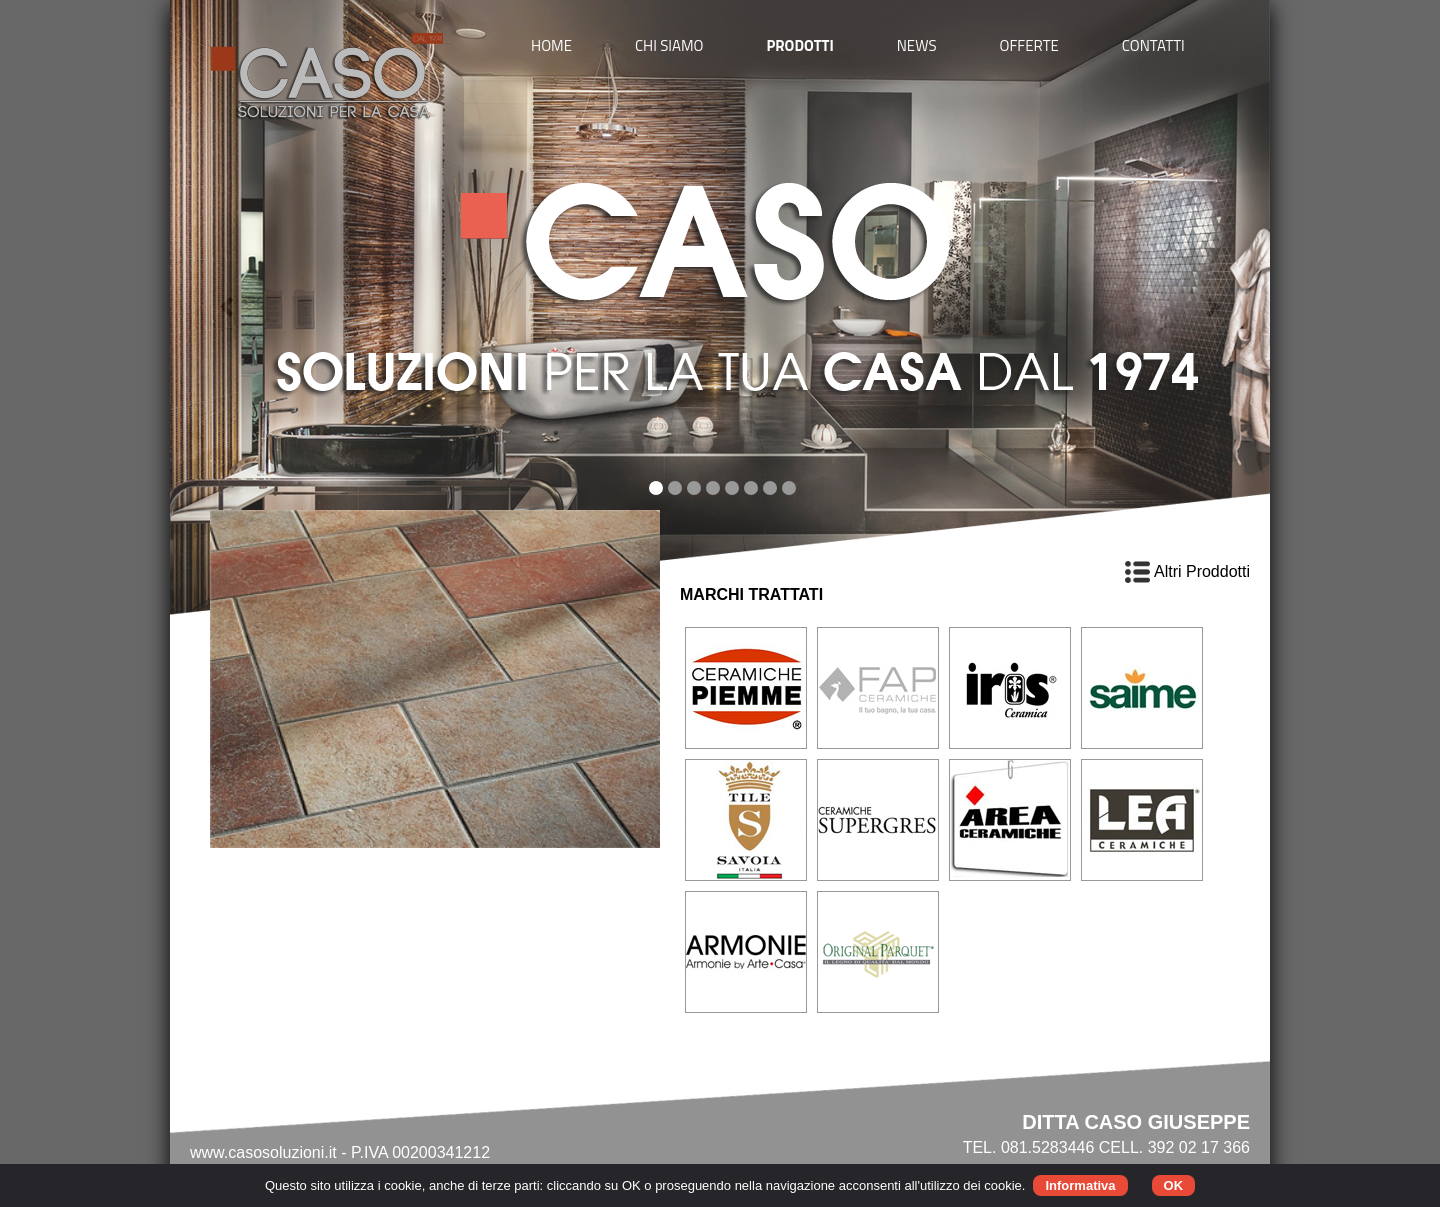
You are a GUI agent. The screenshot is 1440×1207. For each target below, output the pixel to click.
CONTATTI (1153, 45)
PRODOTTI (799, 45)
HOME (551, 45)
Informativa (1080, 1185)
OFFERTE (1029, 45)
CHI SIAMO (669, 45)
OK (1174, 1185)
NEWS (917, 45)
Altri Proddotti (1187, 571)
